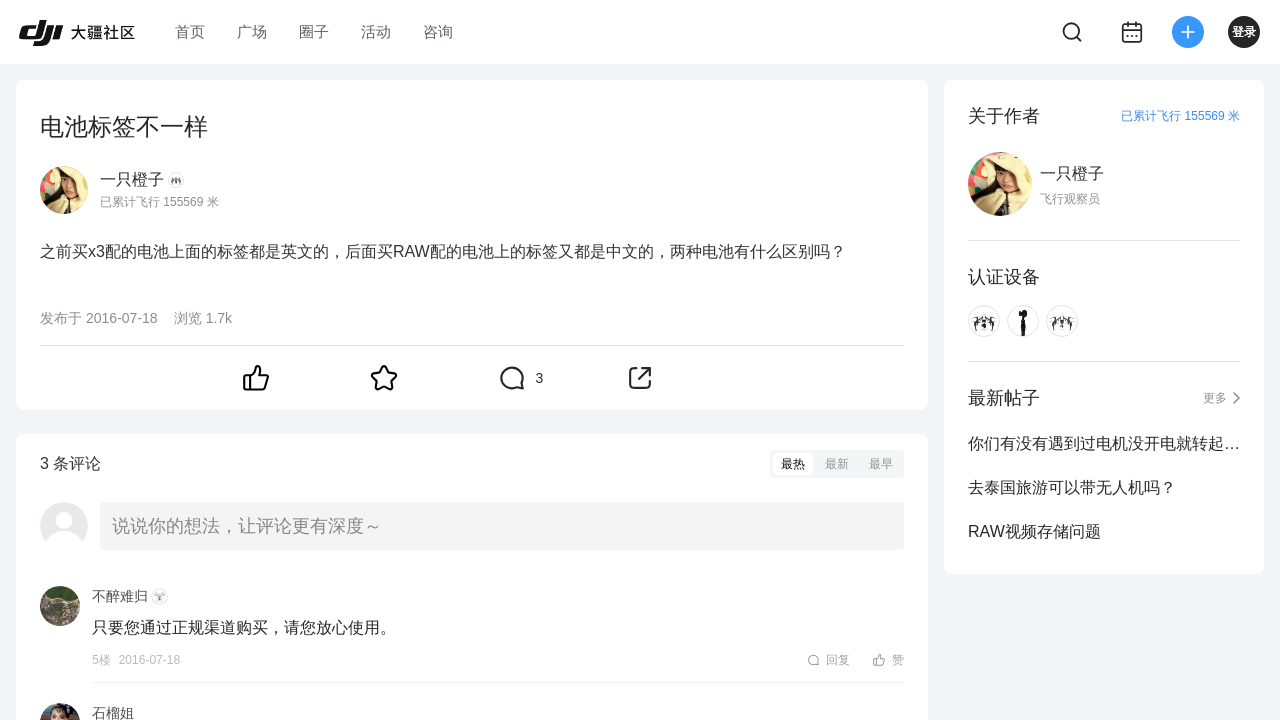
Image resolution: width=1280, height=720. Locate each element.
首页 (190, 31)
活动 (376, 31)
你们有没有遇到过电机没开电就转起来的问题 (1104, 443)
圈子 (314, 31)
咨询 (438, 31)
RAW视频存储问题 (1034, 531)
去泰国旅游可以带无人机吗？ (1072, 487)
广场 (252, 31)
